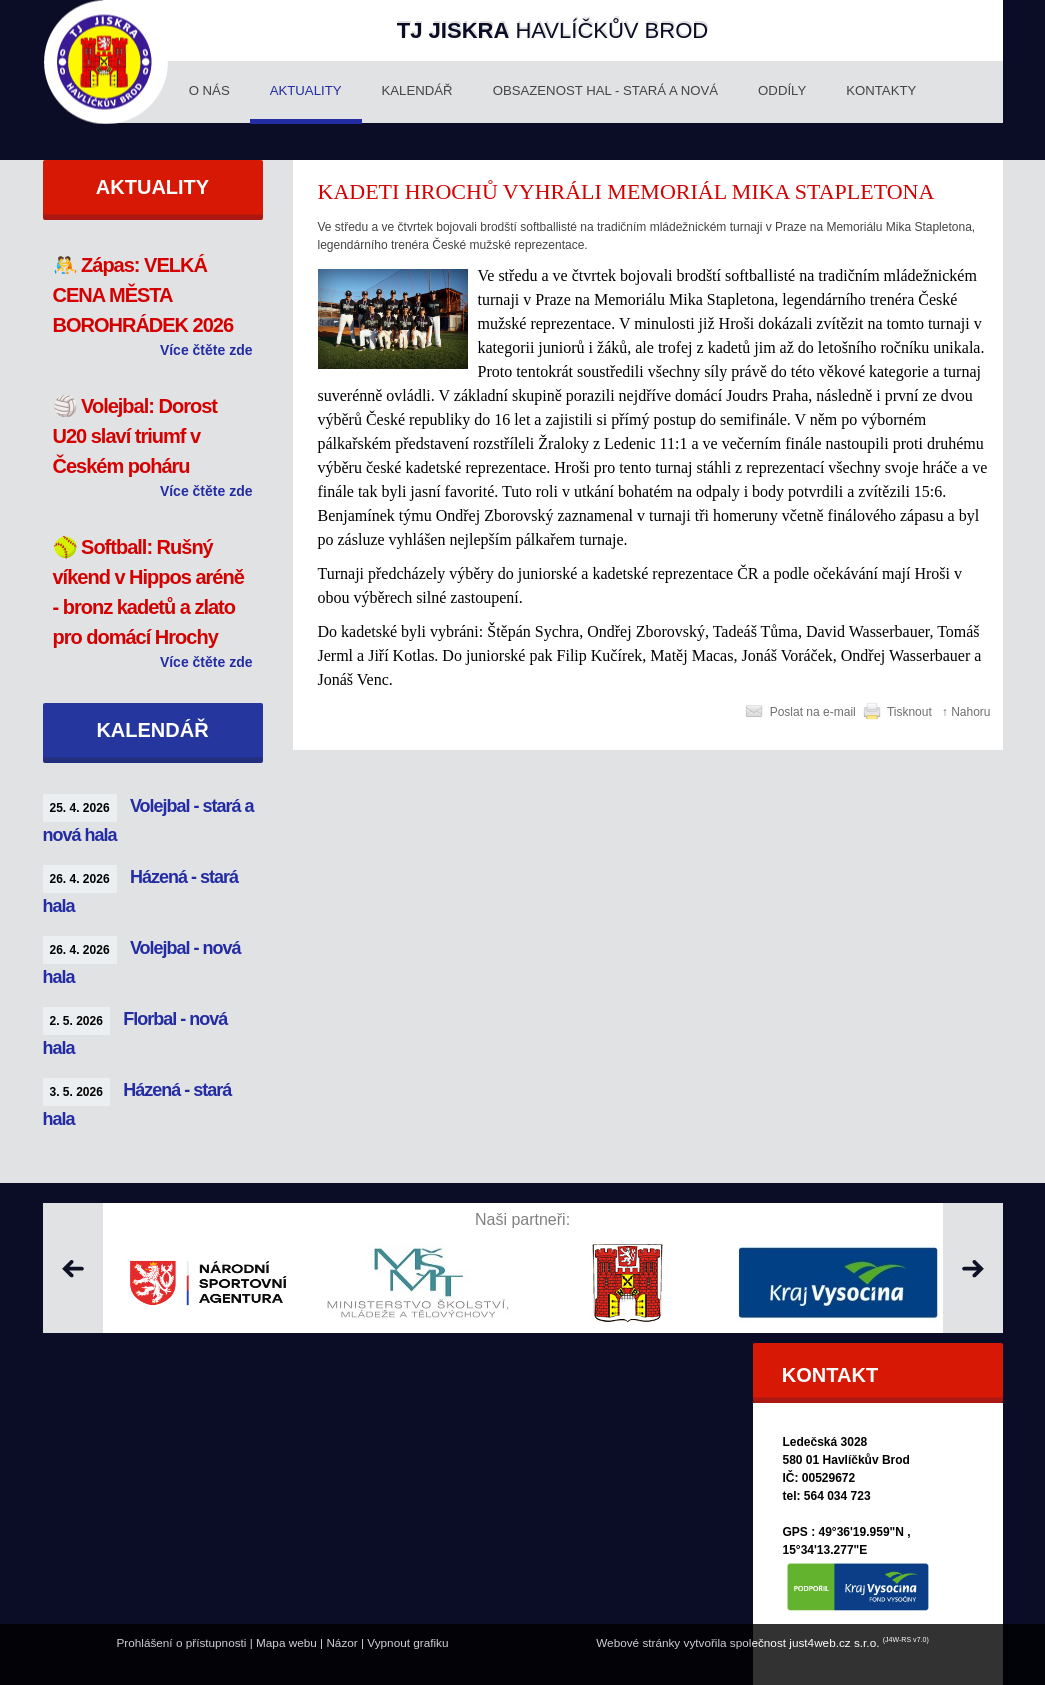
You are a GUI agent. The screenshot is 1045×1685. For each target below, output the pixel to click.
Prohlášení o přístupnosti (181, 1642)
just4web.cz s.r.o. (834, 1642)
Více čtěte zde (206, 350)
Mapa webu (286, 1642)
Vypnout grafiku (407, 1642)
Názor (341, 1642)
